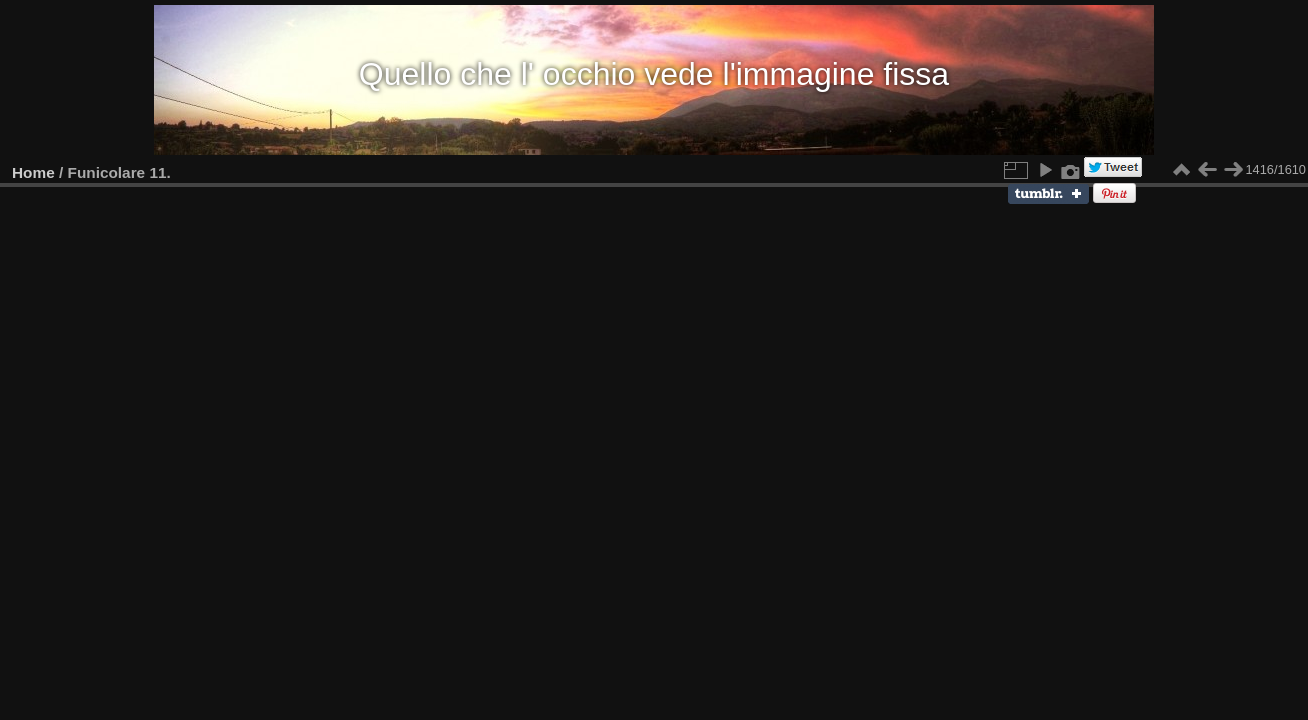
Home (33, 172)
